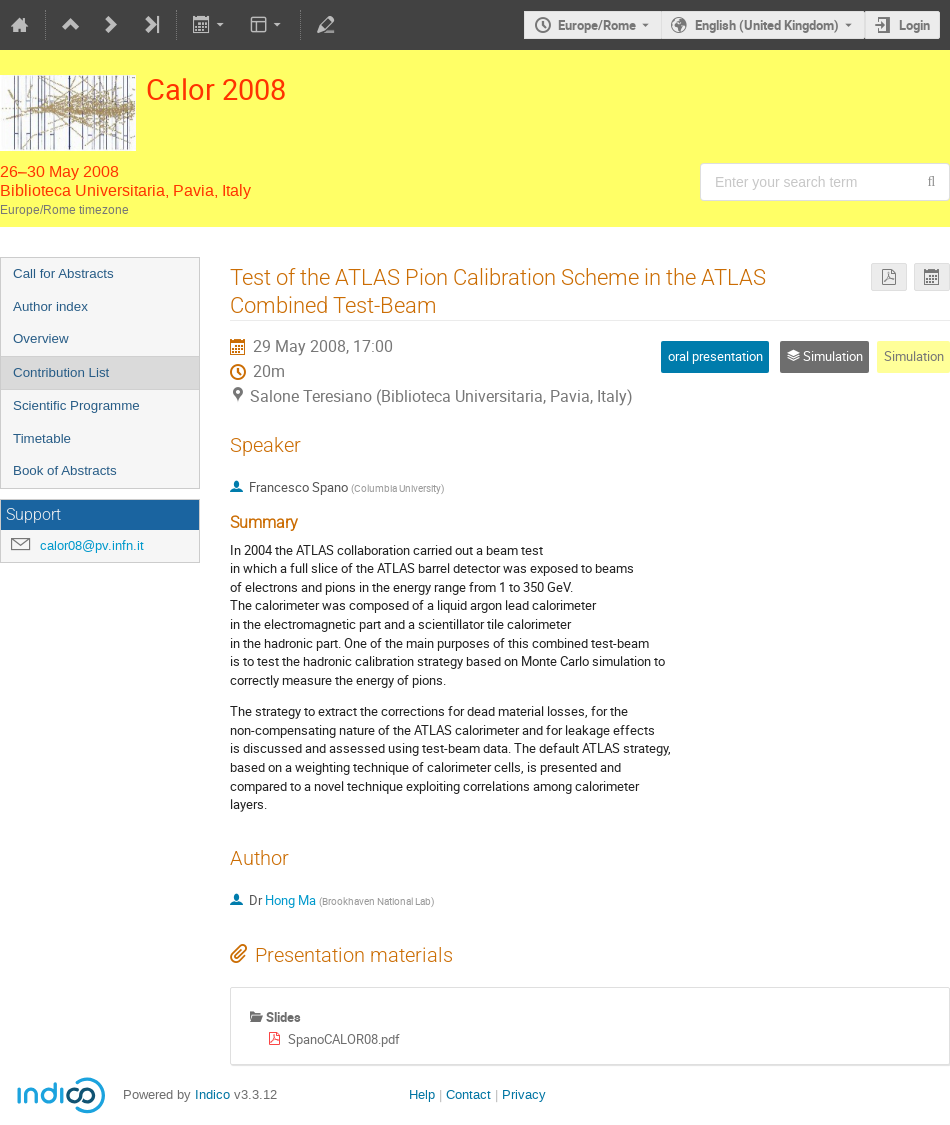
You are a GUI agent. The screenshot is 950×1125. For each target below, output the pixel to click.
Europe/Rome (597, 25)
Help (422, 1094)
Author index (50, 306)
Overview (41, 338)
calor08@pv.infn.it (92, 545)
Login (914, 25)
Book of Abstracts (65, 470)
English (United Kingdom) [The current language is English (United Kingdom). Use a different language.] (767, 25)
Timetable (42, 438)
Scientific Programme (76, 405)
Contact (468, 1094)
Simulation (914, 356)
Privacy (524, 1094)
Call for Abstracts (63, 273)
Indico (212, 1094)
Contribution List (61, 372)
